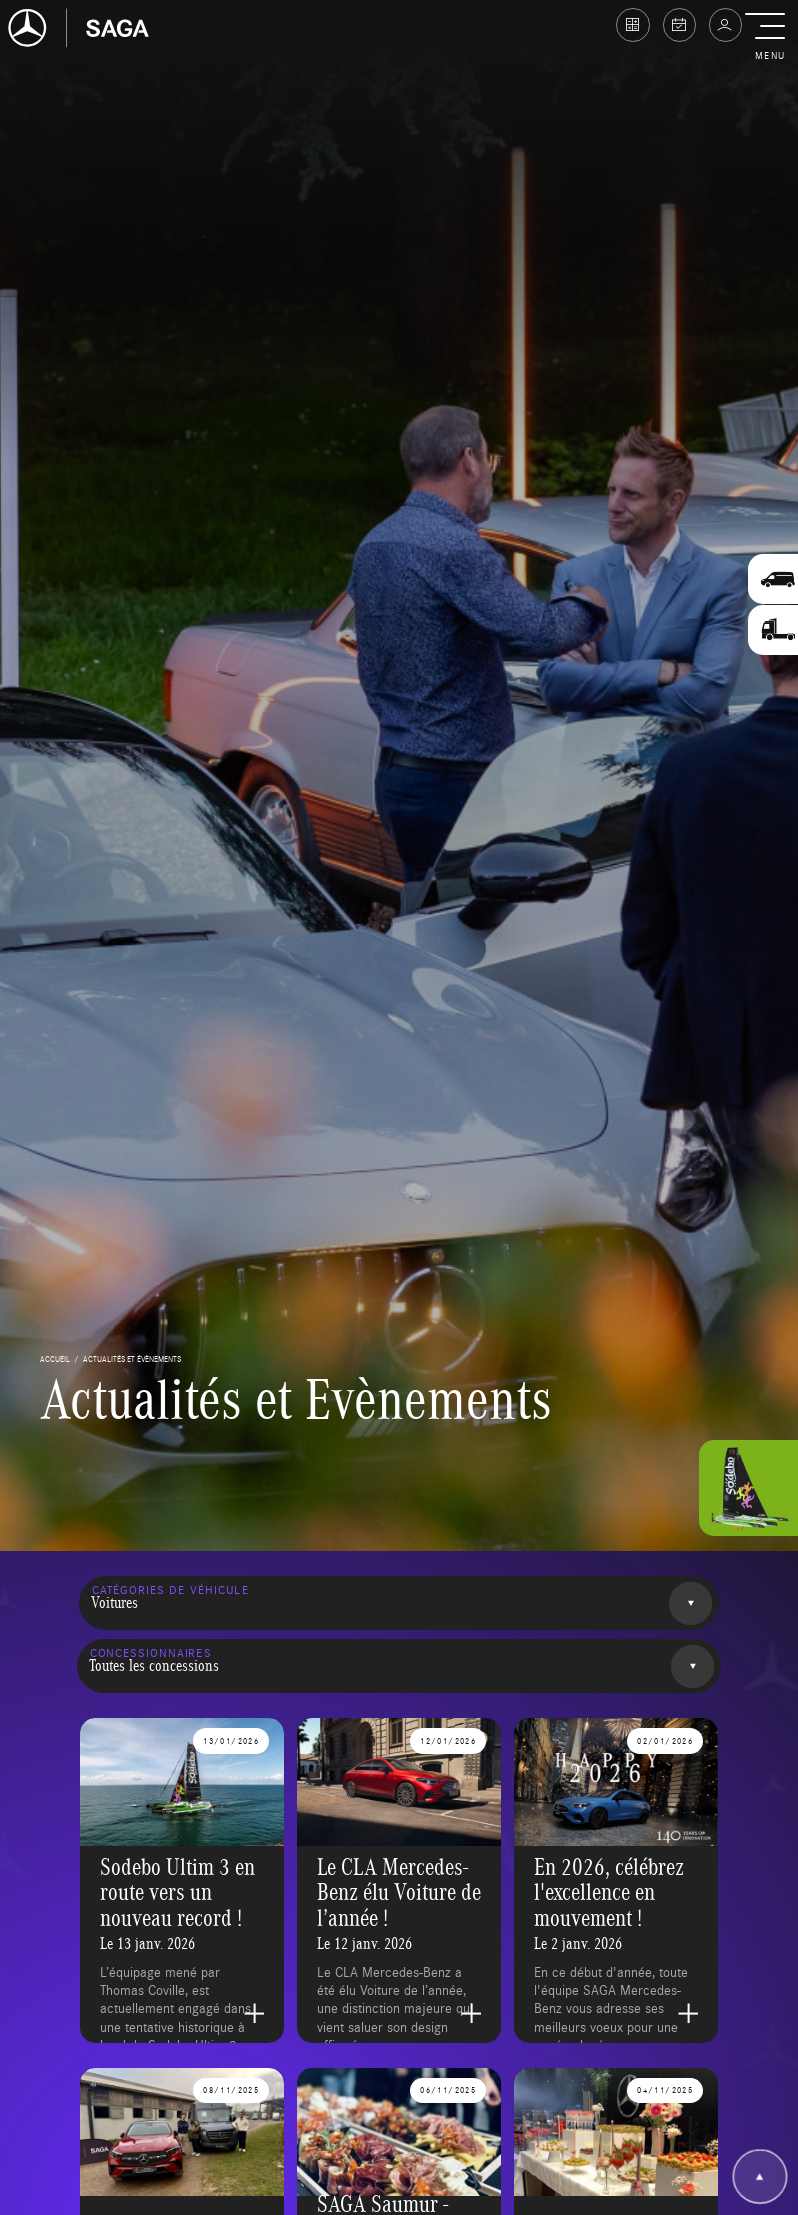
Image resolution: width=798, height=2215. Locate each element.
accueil (55, 1358)
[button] (769, 38)
